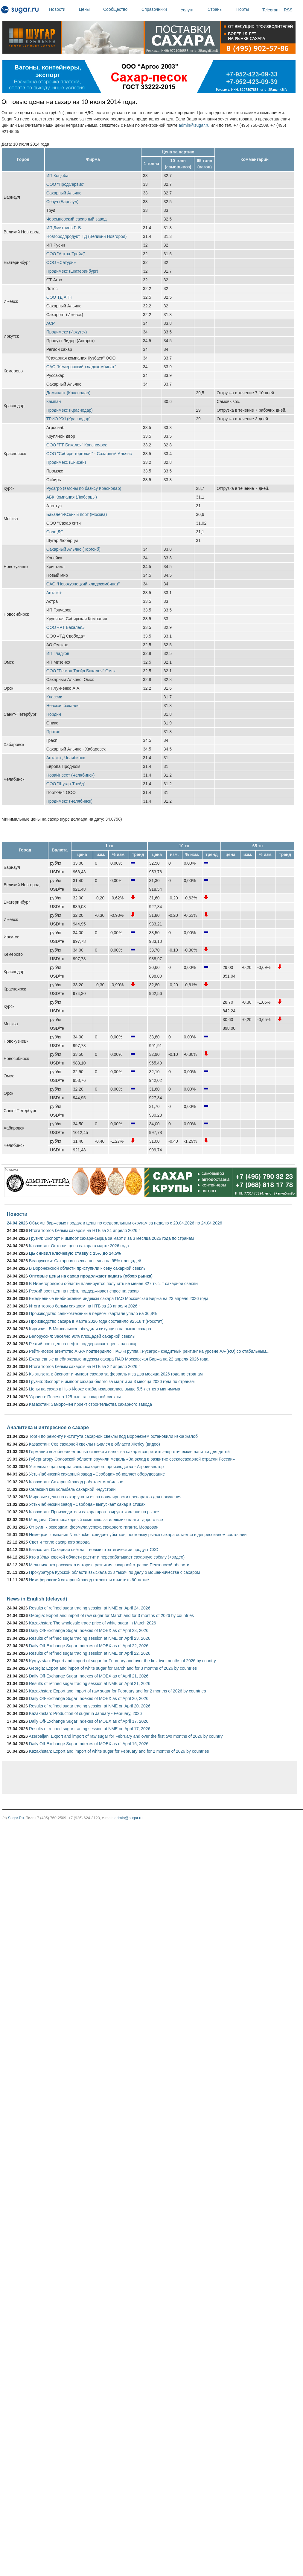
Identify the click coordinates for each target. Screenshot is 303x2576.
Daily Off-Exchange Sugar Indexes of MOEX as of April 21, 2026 (88, 1676)
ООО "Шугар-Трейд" (66, 783)
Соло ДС (54, 531)
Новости (62, 9)
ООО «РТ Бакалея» (65, 627)
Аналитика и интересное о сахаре (48, 1427)
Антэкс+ (54, 592)
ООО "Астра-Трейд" (65, 253)
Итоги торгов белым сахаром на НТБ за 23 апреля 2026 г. (85, 1306)
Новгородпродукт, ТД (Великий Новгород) (86, 236)
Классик (54, 696)
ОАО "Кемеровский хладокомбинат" (81, 366)
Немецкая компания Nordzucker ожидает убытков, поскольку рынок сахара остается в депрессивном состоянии (137, 1534)
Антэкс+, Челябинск (65, 757)
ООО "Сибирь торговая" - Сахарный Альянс (89, 453)
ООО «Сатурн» (61, 262)
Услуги (187, 9)
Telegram (271, 9)
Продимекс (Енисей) (66, 462)
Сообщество (120, 9)
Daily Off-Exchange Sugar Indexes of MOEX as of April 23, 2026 (88, 1630)
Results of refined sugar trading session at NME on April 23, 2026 (89, 1638)
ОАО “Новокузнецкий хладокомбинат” (83, 584)
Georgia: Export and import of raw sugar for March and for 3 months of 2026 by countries (111, 1615)
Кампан (53, 401)
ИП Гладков (57, 653)
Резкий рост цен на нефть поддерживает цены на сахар (83, 1343)
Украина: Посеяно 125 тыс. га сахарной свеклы (75, 1396)
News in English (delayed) (37, 1598)
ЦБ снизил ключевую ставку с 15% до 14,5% (75, 1253)
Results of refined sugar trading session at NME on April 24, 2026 (89, 1608)
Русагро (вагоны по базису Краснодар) (83, 488)
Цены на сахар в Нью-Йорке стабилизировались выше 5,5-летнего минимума (104, 1389)
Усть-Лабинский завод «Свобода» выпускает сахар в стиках (87, 1504)
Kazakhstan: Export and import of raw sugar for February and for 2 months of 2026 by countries (117, 1691)
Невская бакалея (63, 705)
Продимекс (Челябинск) (69, 801)
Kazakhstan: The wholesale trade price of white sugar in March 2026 (92, 1623)
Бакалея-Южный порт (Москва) (76, 514)
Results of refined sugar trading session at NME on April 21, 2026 (89, 1683)
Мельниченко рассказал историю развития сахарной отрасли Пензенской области (109, 1564)
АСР (50, 323)
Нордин (53, 714)
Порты (247, 9)
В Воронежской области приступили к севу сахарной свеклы (88, 1268)
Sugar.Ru (16, 1818)
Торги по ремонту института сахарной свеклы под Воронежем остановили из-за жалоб (113, 1436)
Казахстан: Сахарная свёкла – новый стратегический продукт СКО (94, 1549)
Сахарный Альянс (63, 193)
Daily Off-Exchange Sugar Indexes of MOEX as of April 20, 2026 (88, 1698)
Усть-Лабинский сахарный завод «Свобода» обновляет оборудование (97, 1474)
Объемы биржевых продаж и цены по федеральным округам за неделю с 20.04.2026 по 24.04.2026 (125, 1223)
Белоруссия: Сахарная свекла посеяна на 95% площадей (85, 1260)
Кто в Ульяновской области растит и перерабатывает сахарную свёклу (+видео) (107, 1557)
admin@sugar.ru (194, 125)
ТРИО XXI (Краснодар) (68, 418)
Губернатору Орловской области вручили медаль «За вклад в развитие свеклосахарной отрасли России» (132, 1459)
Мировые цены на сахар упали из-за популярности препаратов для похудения (105, 1496)
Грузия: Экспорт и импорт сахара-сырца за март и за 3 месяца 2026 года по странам (111, 1238)
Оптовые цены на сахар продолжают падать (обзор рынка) (91, 1276)
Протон (53, 731)
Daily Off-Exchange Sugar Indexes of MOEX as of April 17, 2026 (88, 1721)
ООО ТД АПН (59, 297)
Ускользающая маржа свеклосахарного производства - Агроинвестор (96, 1466)
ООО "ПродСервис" (65, 184)
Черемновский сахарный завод (76, 219)
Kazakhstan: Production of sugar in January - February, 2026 (85, 1713)
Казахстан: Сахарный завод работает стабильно (76, 1481)
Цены (89, 9)
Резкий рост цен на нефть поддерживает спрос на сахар (84, 1291)
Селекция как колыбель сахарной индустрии (72, 1489)
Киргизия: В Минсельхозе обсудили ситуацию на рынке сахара (90, 1328)
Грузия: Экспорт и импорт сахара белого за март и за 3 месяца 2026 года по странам (111, 1381)
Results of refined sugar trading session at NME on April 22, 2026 (89, 1653)
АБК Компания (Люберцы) (71, 497)
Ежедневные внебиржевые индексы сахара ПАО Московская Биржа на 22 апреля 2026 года (118, 1359)
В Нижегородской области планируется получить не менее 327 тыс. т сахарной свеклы (113, 1283)
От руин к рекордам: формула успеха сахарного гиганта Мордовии (94, 1527)
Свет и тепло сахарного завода (59, 1542)
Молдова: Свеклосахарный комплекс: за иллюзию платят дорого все (96, 1519)
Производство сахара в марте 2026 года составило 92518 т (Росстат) (96, 1321)
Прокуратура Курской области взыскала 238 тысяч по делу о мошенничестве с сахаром (114, 1572)
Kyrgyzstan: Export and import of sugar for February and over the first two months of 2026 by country (122, 1660)
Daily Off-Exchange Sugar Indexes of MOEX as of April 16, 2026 (88, 1743)
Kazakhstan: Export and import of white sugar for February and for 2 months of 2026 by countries (119, 1751)
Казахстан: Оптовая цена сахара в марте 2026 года (79, 1245)
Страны (220, 9)
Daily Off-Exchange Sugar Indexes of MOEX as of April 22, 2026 (88, 1645)
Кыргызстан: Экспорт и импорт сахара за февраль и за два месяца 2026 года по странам (116, 1374)
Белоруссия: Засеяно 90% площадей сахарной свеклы (82, 1336)
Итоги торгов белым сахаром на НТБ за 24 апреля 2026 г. (85, 1230)
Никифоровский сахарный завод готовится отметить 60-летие (89, 1579)
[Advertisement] (111, 1777)
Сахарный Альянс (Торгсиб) (73, 549)
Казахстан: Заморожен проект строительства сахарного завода (90, 1404)
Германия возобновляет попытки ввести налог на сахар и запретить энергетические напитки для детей (129, 1451)
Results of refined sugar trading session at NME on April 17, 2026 (89, 1728)
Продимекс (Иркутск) (66, 332)
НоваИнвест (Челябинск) (70, 775)
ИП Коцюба (57, 175)
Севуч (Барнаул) (62, 201)
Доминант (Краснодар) (68, 392)
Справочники (159, 9)
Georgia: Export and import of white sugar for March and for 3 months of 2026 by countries (113, 1668)
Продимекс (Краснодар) (69, 410)
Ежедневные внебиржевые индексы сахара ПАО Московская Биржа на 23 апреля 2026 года (118, 1298)
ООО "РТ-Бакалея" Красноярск (76, 445)
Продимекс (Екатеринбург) (72, 271)
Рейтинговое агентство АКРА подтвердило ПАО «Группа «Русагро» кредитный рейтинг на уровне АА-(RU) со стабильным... (149, 1351)
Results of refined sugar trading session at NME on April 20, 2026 (89, 1706)
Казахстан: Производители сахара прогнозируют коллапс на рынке (94, 1511)
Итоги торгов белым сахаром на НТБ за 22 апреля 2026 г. (85, 1366)
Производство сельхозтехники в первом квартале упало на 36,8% (93, 1313)
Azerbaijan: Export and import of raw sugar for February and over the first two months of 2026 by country (126, 1736)
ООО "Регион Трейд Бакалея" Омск (80, 670)
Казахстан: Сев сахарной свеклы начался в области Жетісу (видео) (94, 1444)
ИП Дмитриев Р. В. (64, 227)
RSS (288, 9)
